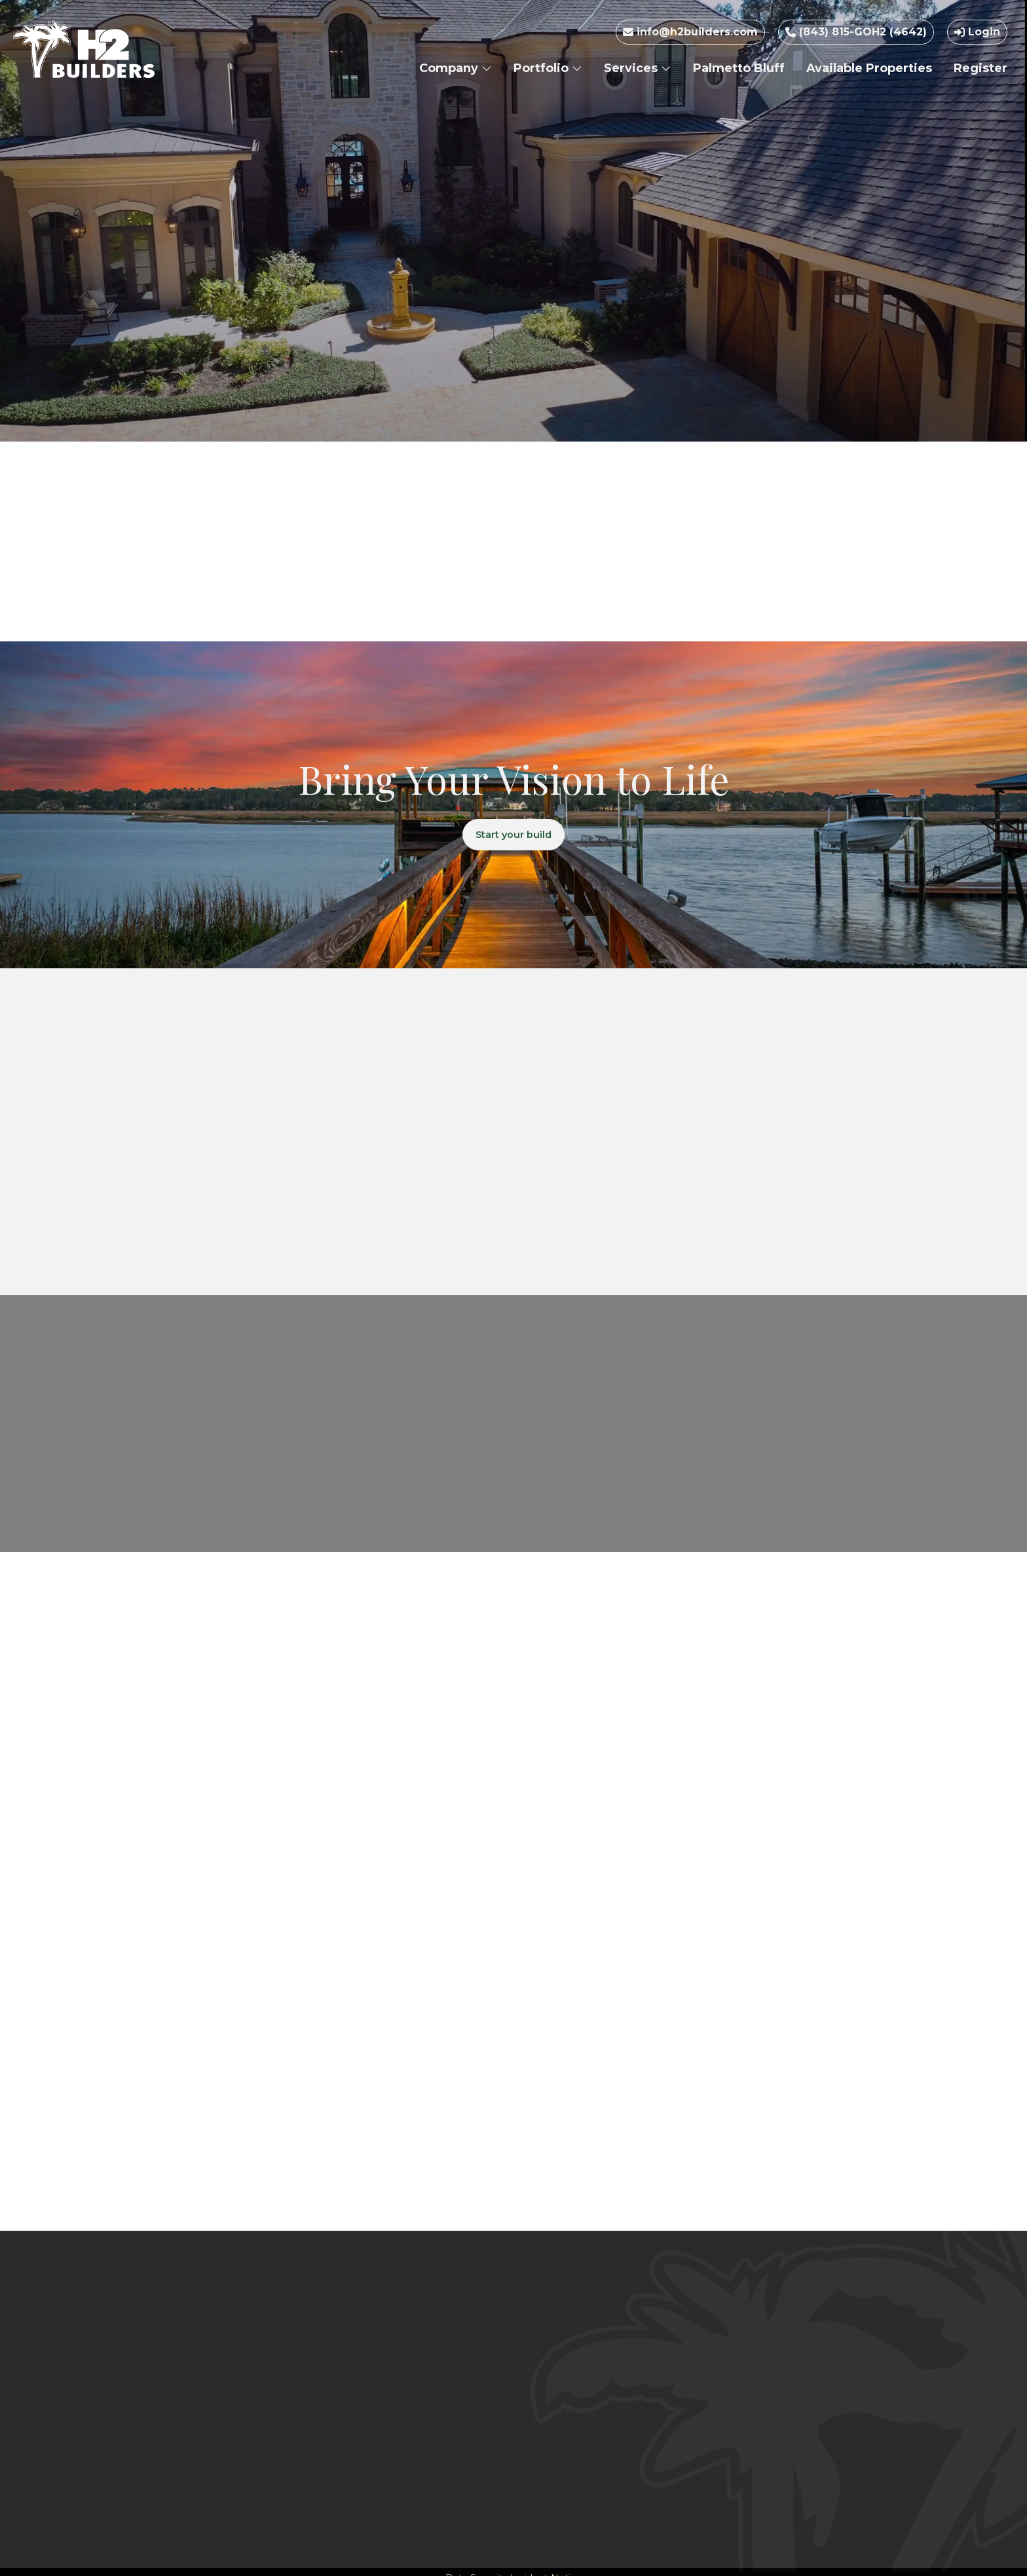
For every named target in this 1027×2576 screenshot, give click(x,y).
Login (977, 32)
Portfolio (548, 68)
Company (455, 68)
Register (980, 68)
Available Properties (869, 68)
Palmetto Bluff (739, 68)
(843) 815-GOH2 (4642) (856, 32)
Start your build (513, 837)
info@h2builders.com (690, 32)
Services (637, 68)
